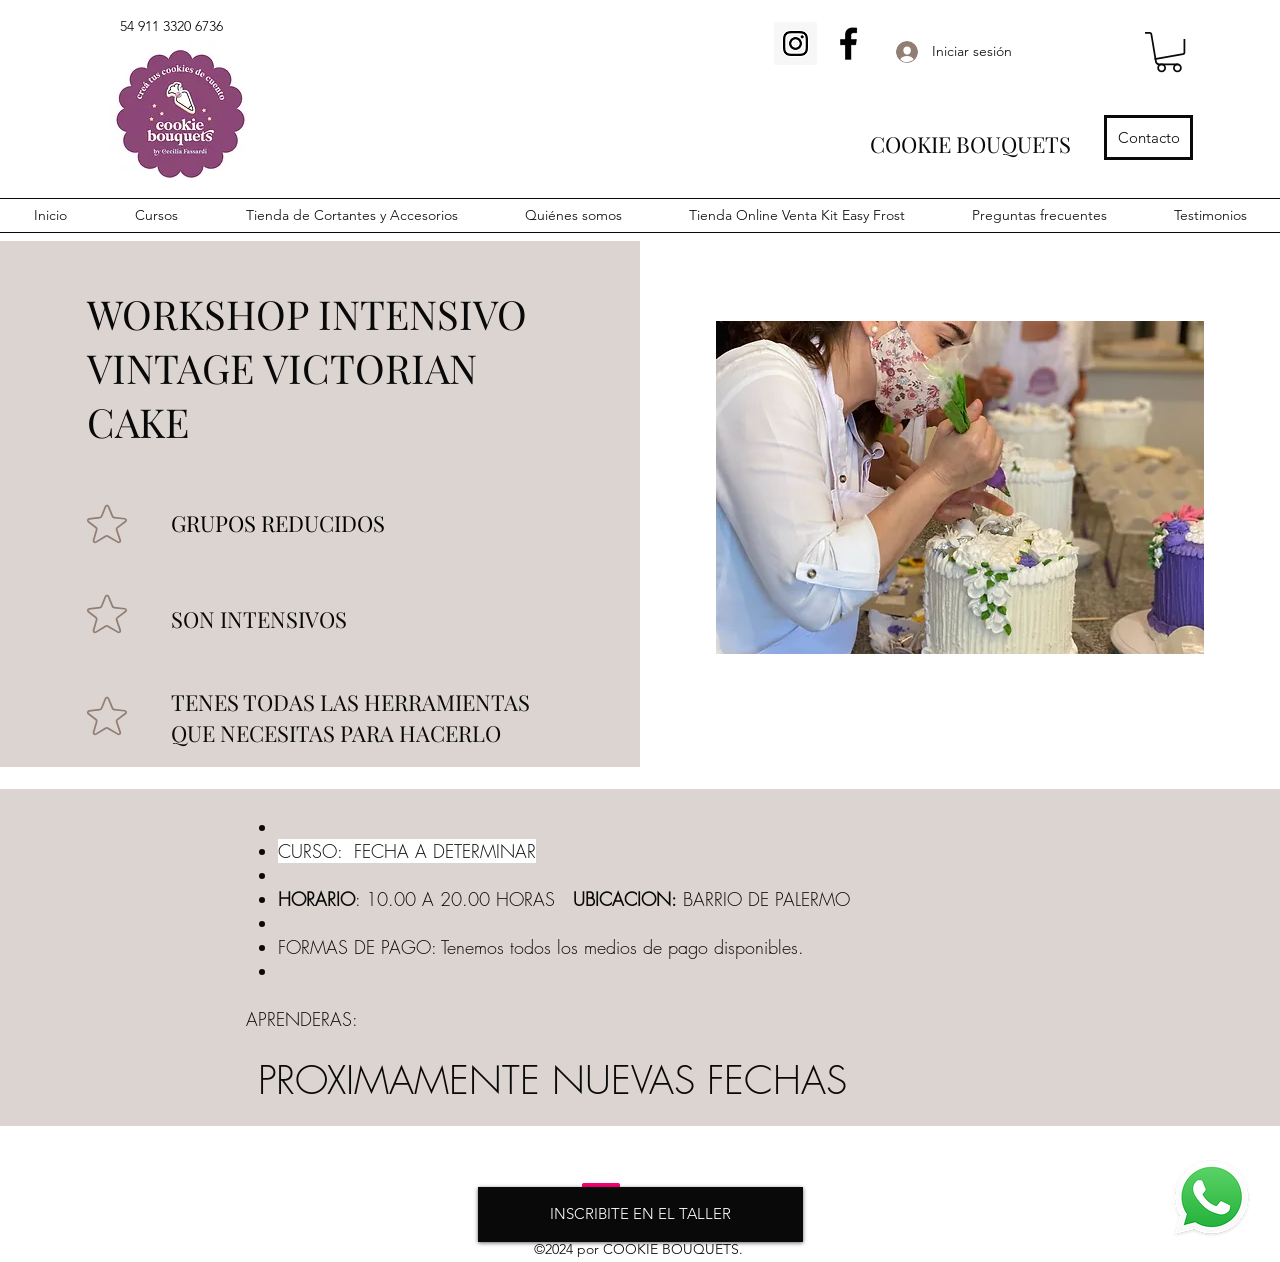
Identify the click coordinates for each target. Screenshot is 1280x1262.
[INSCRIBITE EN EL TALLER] (640, 1214)
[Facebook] (848, 43)
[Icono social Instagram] (795, 43)
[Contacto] (1148, 137)
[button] (1169, 52)
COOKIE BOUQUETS (970, 144)
